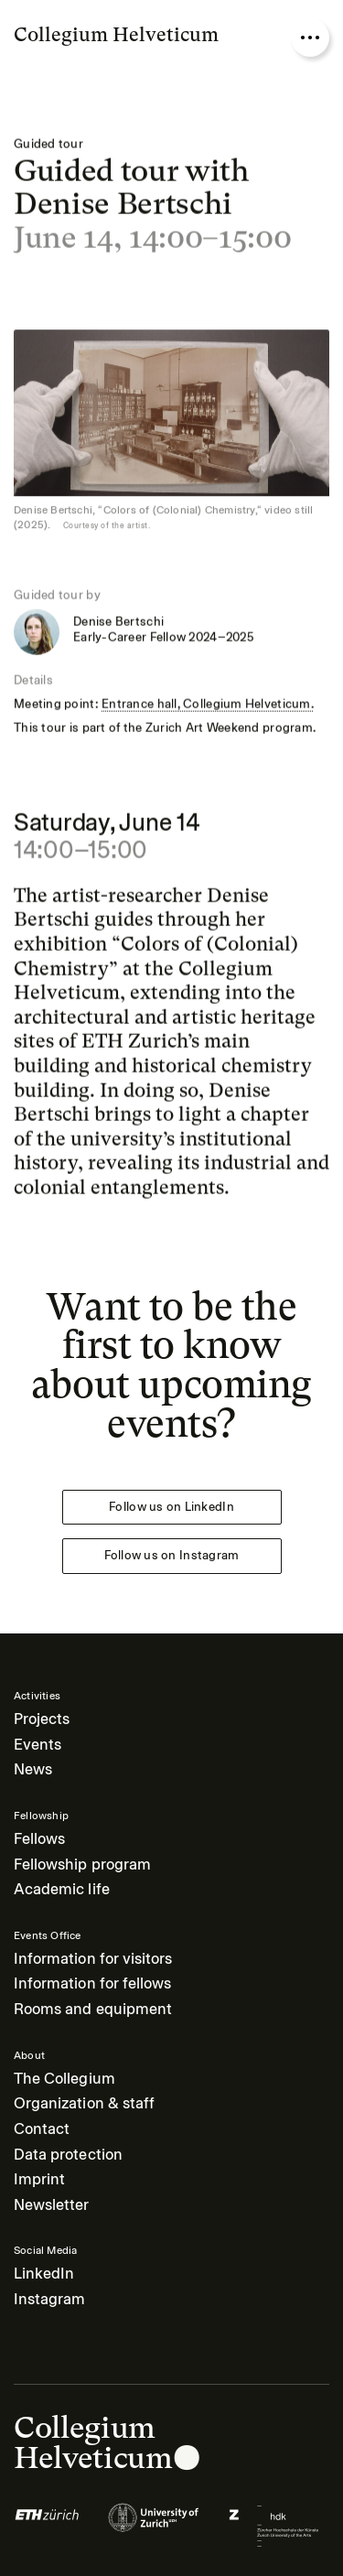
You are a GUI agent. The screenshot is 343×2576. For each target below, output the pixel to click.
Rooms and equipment (93, 2009)
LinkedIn (44, 2273)
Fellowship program (82, 1864)
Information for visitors (93, 1959)
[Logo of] (47, 2526)
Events (37, 1744)
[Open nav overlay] (310, 37)
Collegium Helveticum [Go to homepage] (116, 34)
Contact (42, 2129)
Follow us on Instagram (172, 1555)
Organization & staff (84, 2103)
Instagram (49, 2299)
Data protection (68, 2154)
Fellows (39, 1839)
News (33, 1769)
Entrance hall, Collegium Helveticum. (208, 704)
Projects (42, 1719)
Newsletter (52, 2205)
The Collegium (64, 2078)
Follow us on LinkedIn (171, 1507)
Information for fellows (92, 1983)
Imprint (39, 2179)
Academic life (62, 1889)
